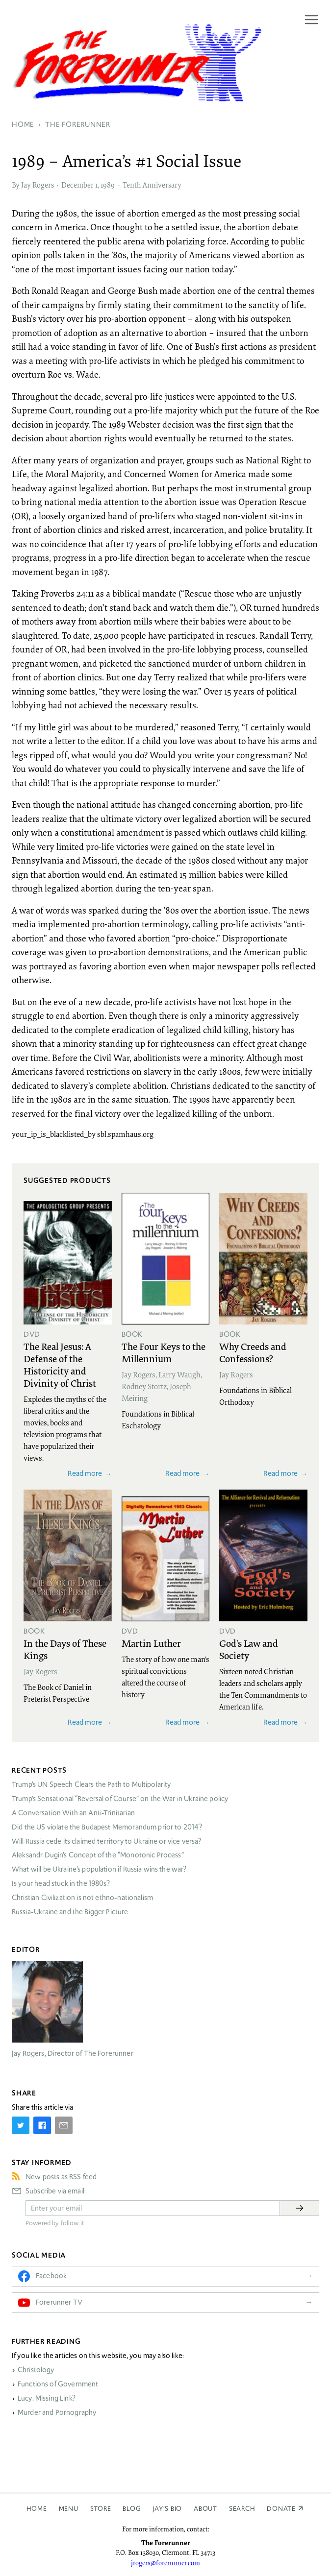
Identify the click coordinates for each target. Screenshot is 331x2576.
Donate (281, 2508)
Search (242, 2508)
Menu (68, 2508)
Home (36, 2508)
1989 (108, 185)
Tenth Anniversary (152, 185)
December (77, 185)
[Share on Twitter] (20, 2125)
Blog (132, 2508)
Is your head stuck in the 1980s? (61, 1883)
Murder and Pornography (57, 2412)
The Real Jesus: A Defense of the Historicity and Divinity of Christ (60, 1364)
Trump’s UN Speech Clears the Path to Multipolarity (91, 1784)
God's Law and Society (248, 1649)
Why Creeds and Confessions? (252, 1352)
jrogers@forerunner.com (165, 2562)
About (205, 2508)
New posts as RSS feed (61, 2177)
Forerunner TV (59, 2302)
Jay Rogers (37, 185)
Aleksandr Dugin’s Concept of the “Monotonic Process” (98, 1855)
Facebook (51, 2276)
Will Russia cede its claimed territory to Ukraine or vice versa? (107, 1841)
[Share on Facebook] (42, 2125)
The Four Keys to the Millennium (163, 1352)
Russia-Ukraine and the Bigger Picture (70, 1912)
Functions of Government (58, 2384)
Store (100, 2508)
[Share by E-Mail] (64, 2125)
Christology (36, 2370)
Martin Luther (151, 1643)
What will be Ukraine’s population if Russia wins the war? (99, 1869)
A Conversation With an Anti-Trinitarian (73, 1813)
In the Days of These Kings (65, 1649)
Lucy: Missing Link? (47, 2398)
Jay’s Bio (167, 2508)
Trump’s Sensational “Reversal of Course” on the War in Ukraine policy (120, 1799)
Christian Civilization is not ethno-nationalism (82, 1897)
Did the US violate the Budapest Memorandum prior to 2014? (107, 1827)
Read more (85, 1473)
